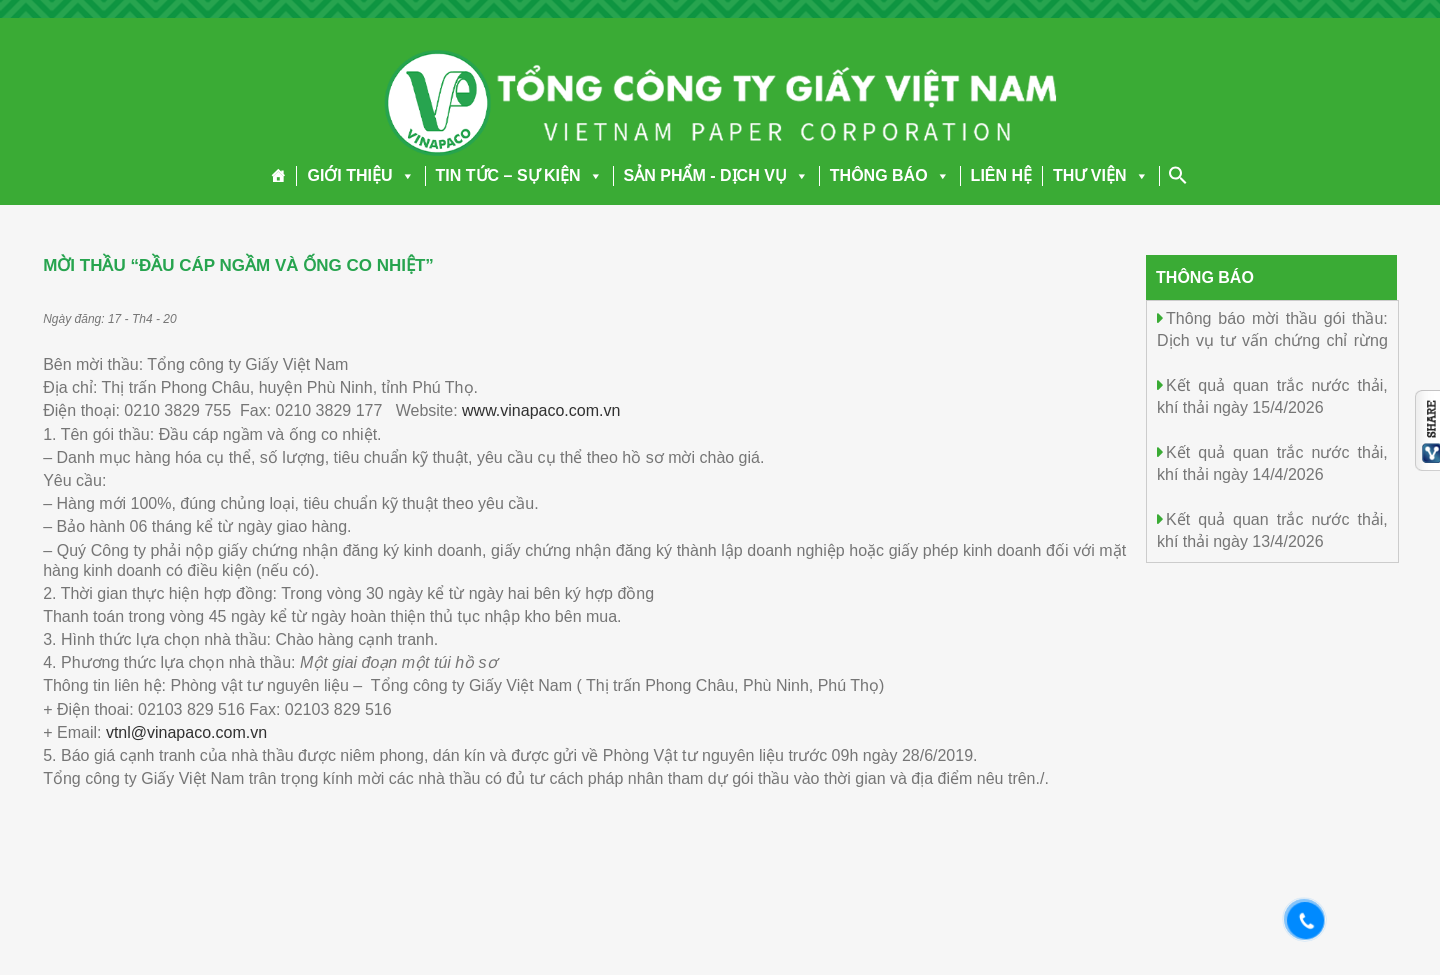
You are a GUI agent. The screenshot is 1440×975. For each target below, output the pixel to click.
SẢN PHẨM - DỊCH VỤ (716, 175)
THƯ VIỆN (1100, 175)
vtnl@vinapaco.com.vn (186, 732)
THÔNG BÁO (890, 175)
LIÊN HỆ (1001, 175)
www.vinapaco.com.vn (541, 410)
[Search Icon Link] (1178, 175)
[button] (404, 175)
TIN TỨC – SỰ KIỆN (519, 175)
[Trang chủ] (278, 176)
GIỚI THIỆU (360, 175)
